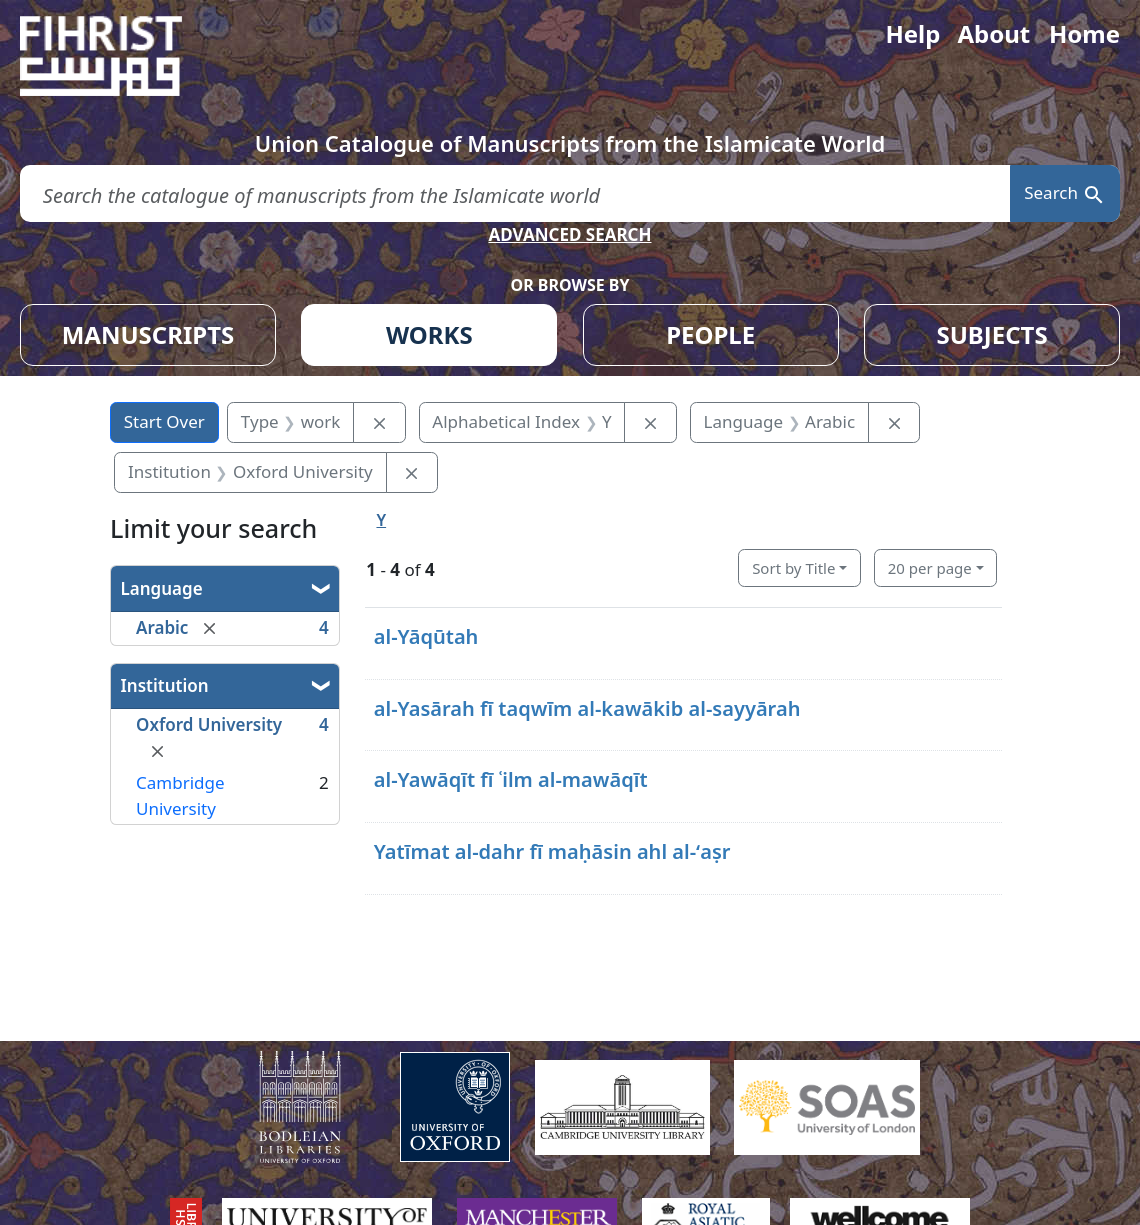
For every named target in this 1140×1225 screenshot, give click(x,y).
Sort (793, 568)
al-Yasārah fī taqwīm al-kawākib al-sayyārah (587, 708)
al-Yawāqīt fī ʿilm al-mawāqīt (511, 779)
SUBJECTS (991, 334)
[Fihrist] (120, 56)
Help (912, 33)
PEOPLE (710, 334)
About (993, 33)
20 (930, 568)
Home (1084, 33)
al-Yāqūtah (426, 636)
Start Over (164, 421)
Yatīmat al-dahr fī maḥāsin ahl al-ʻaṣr (552, 851)
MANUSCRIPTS (148, 334)
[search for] (515, 193)
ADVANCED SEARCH (569, 234)
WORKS (429, 334)
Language (162, 588)
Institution (165, 685)
